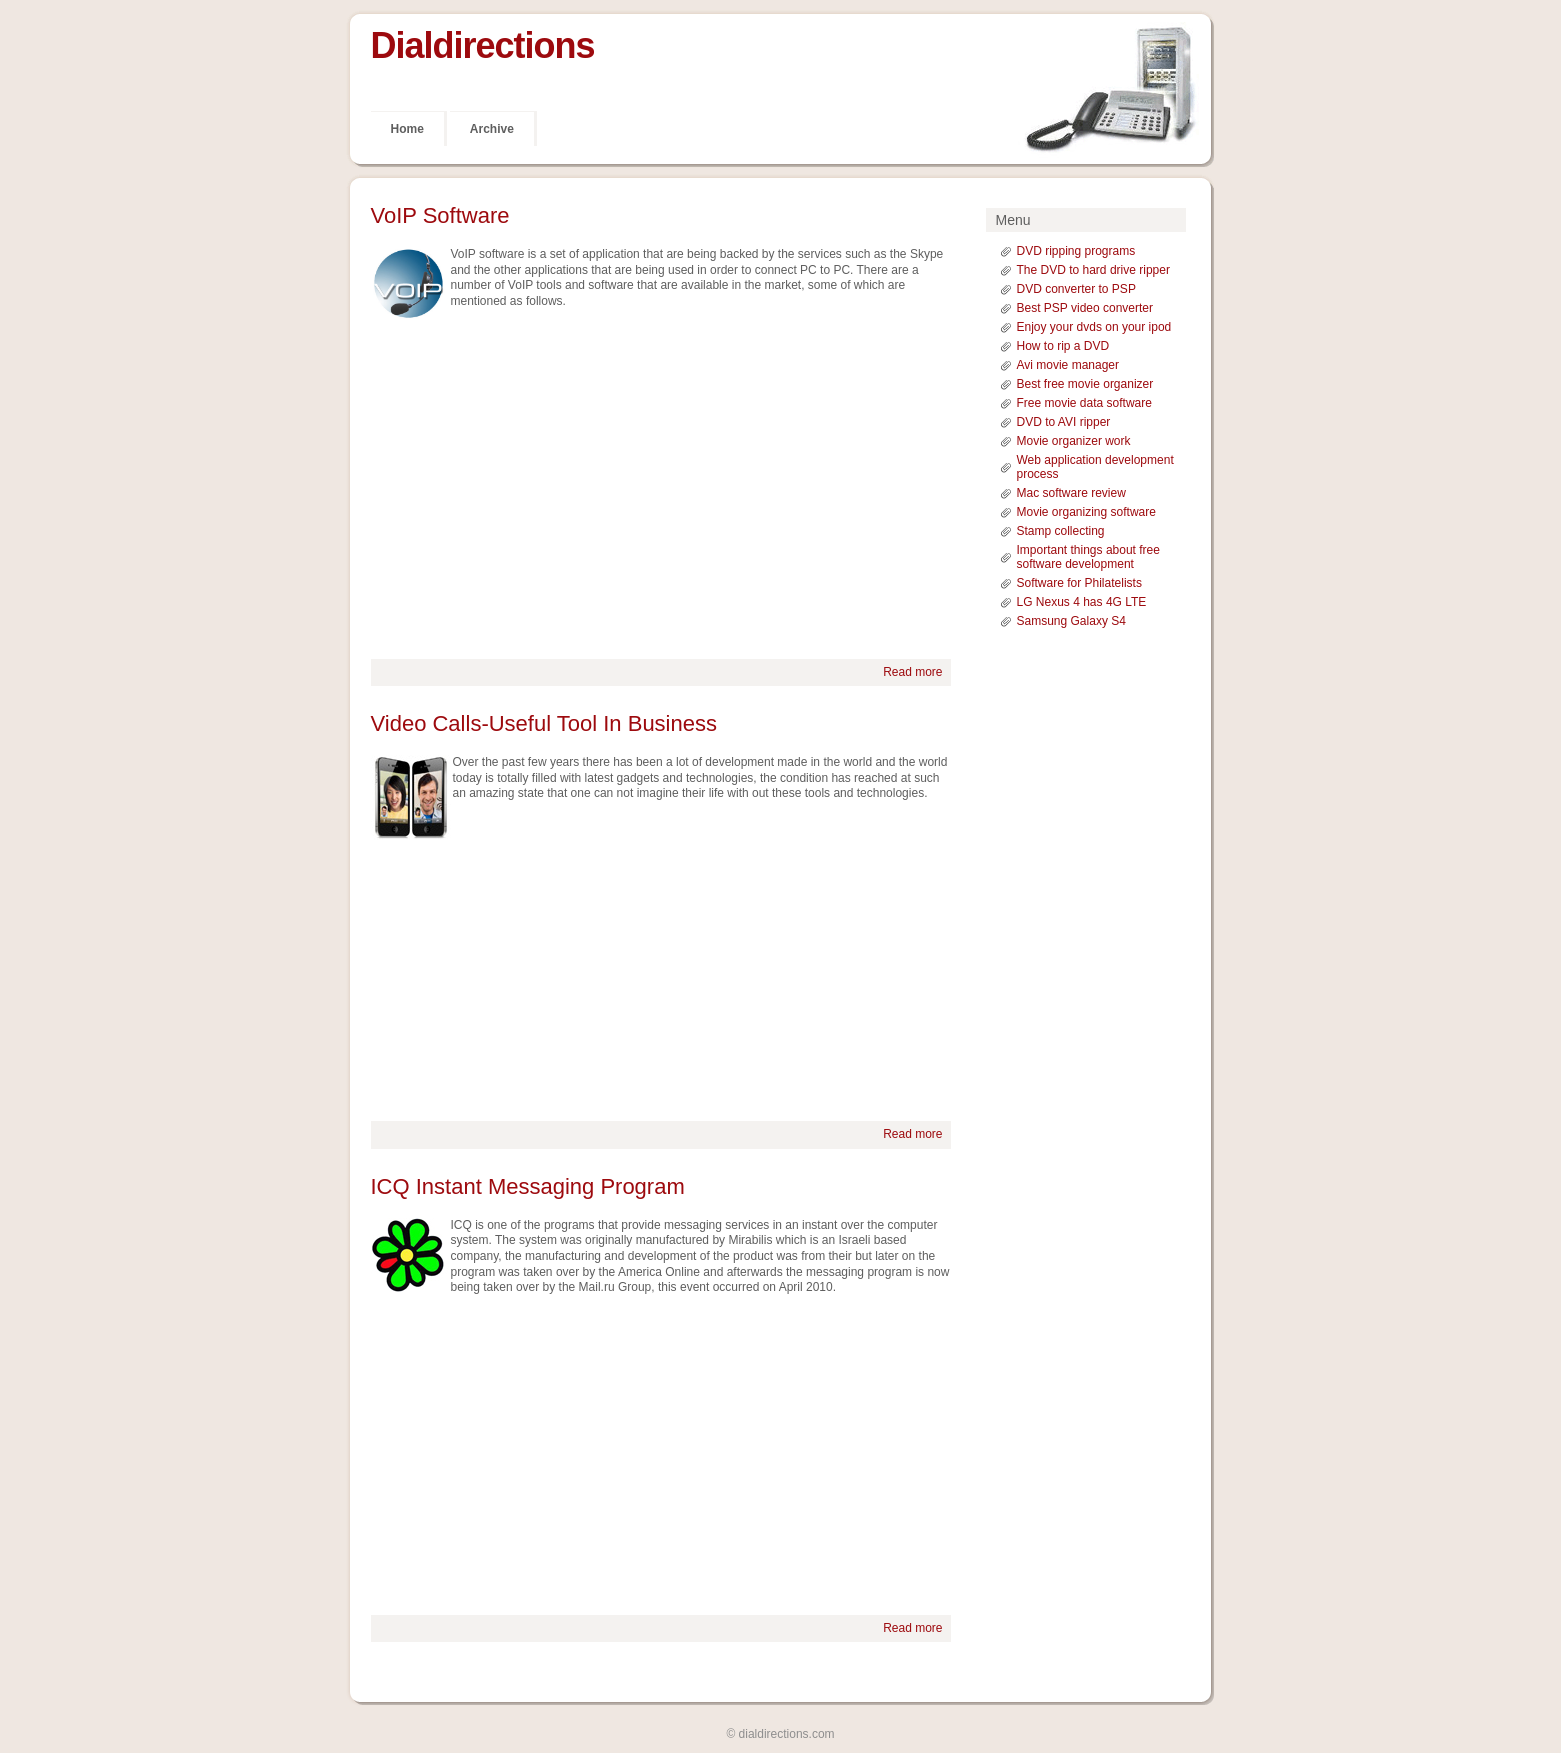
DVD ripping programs (1076, 251)
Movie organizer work (1074, 441)
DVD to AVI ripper (1064, 422)
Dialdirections (483, 45)
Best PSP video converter (1085, 308)
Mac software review (1071, 493)
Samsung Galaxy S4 (1071, 621)
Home (407, 129)
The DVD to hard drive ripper (1093, 270)
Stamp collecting (1061, 531)
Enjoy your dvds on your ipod (1094, 327)
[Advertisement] (661, 489)
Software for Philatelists (1079, 583)
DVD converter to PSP (1076, 289)
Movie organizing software (1086, 512)
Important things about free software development (1088, 557)
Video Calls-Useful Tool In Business (544, 723)
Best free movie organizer (1085, 384)
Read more (912, 672)
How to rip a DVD (1063, 346)
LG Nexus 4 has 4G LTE (1082, 602)
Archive (492, 129)
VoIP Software (440, 215)
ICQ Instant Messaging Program (528, 1186)
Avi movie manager (1068, 365)
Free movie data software (1084, 403)
